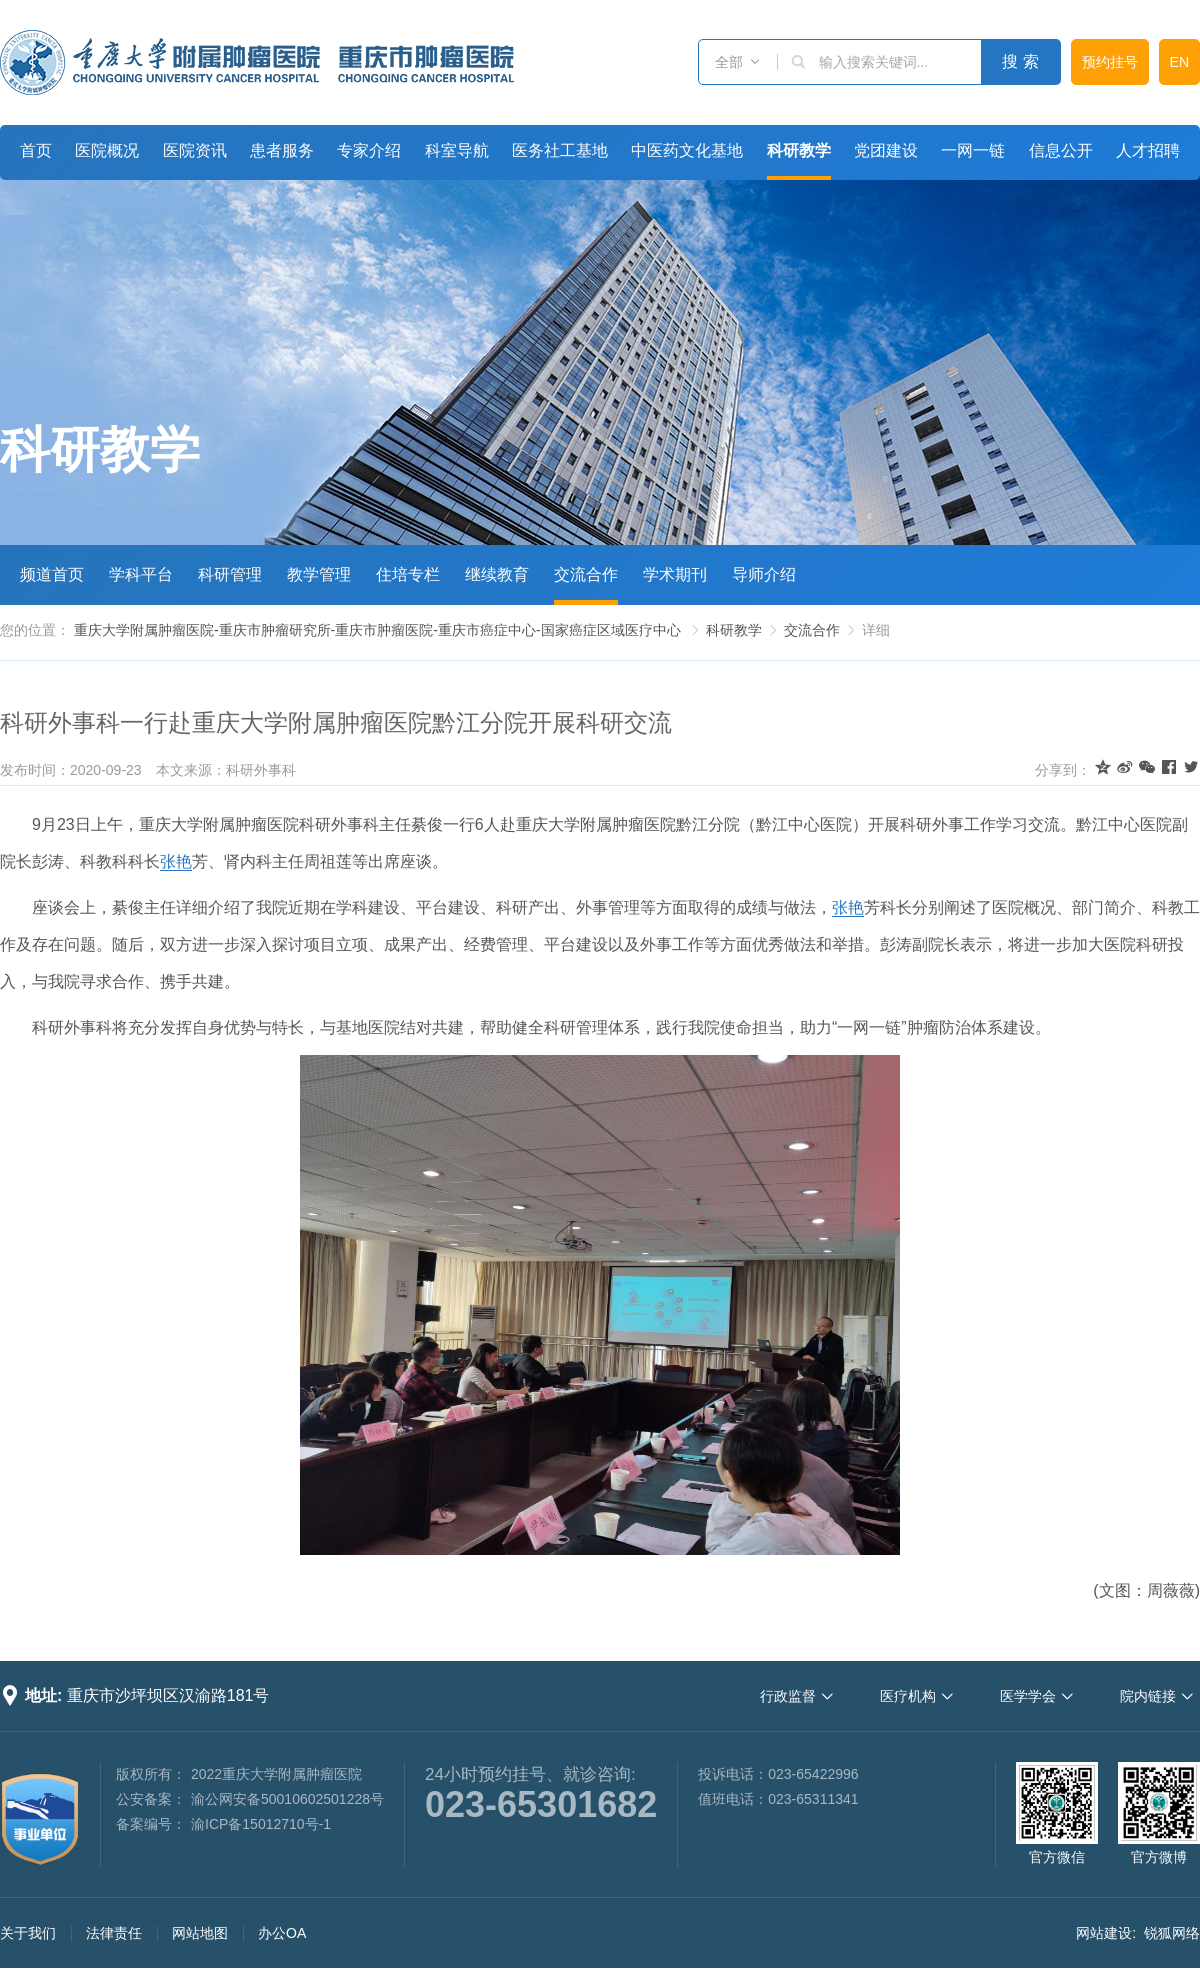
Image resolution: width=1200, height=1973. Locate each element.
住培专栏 (408, 574)
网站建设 (1104, 1933)
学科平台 (141, 574)
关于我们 (28, 1933)
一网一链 (973, 150)
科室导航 (457, 150)
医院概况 (107, 150)
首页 (36, 150)
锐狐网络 (1172, 1933)
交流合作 (586, 574)
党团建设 (886, 150)
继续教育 (497, 574)
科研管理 (230, 574)
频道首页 (52, 574)
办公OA (282, 1933)
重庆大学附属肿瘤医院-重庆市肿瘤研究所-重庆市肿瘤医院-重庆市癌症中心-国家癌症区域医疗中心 (377, 630)
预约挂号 (1110, 62)
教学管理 (319, 574)
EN (1179, 62)
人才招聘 (1148, 150)
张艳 (176, 861)
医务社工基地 (560, 150)
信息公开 (1061, 150)
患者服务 (282, 150)
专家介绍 (369, 150)
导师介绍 (764, 574)
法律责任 (114, 1933)
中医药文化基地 (687, 150)
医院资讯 (195, 150)
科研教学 (799, 150)
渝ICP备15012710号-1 (261, 1824)
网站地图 (200, 1933)
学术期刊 (675, 574)
